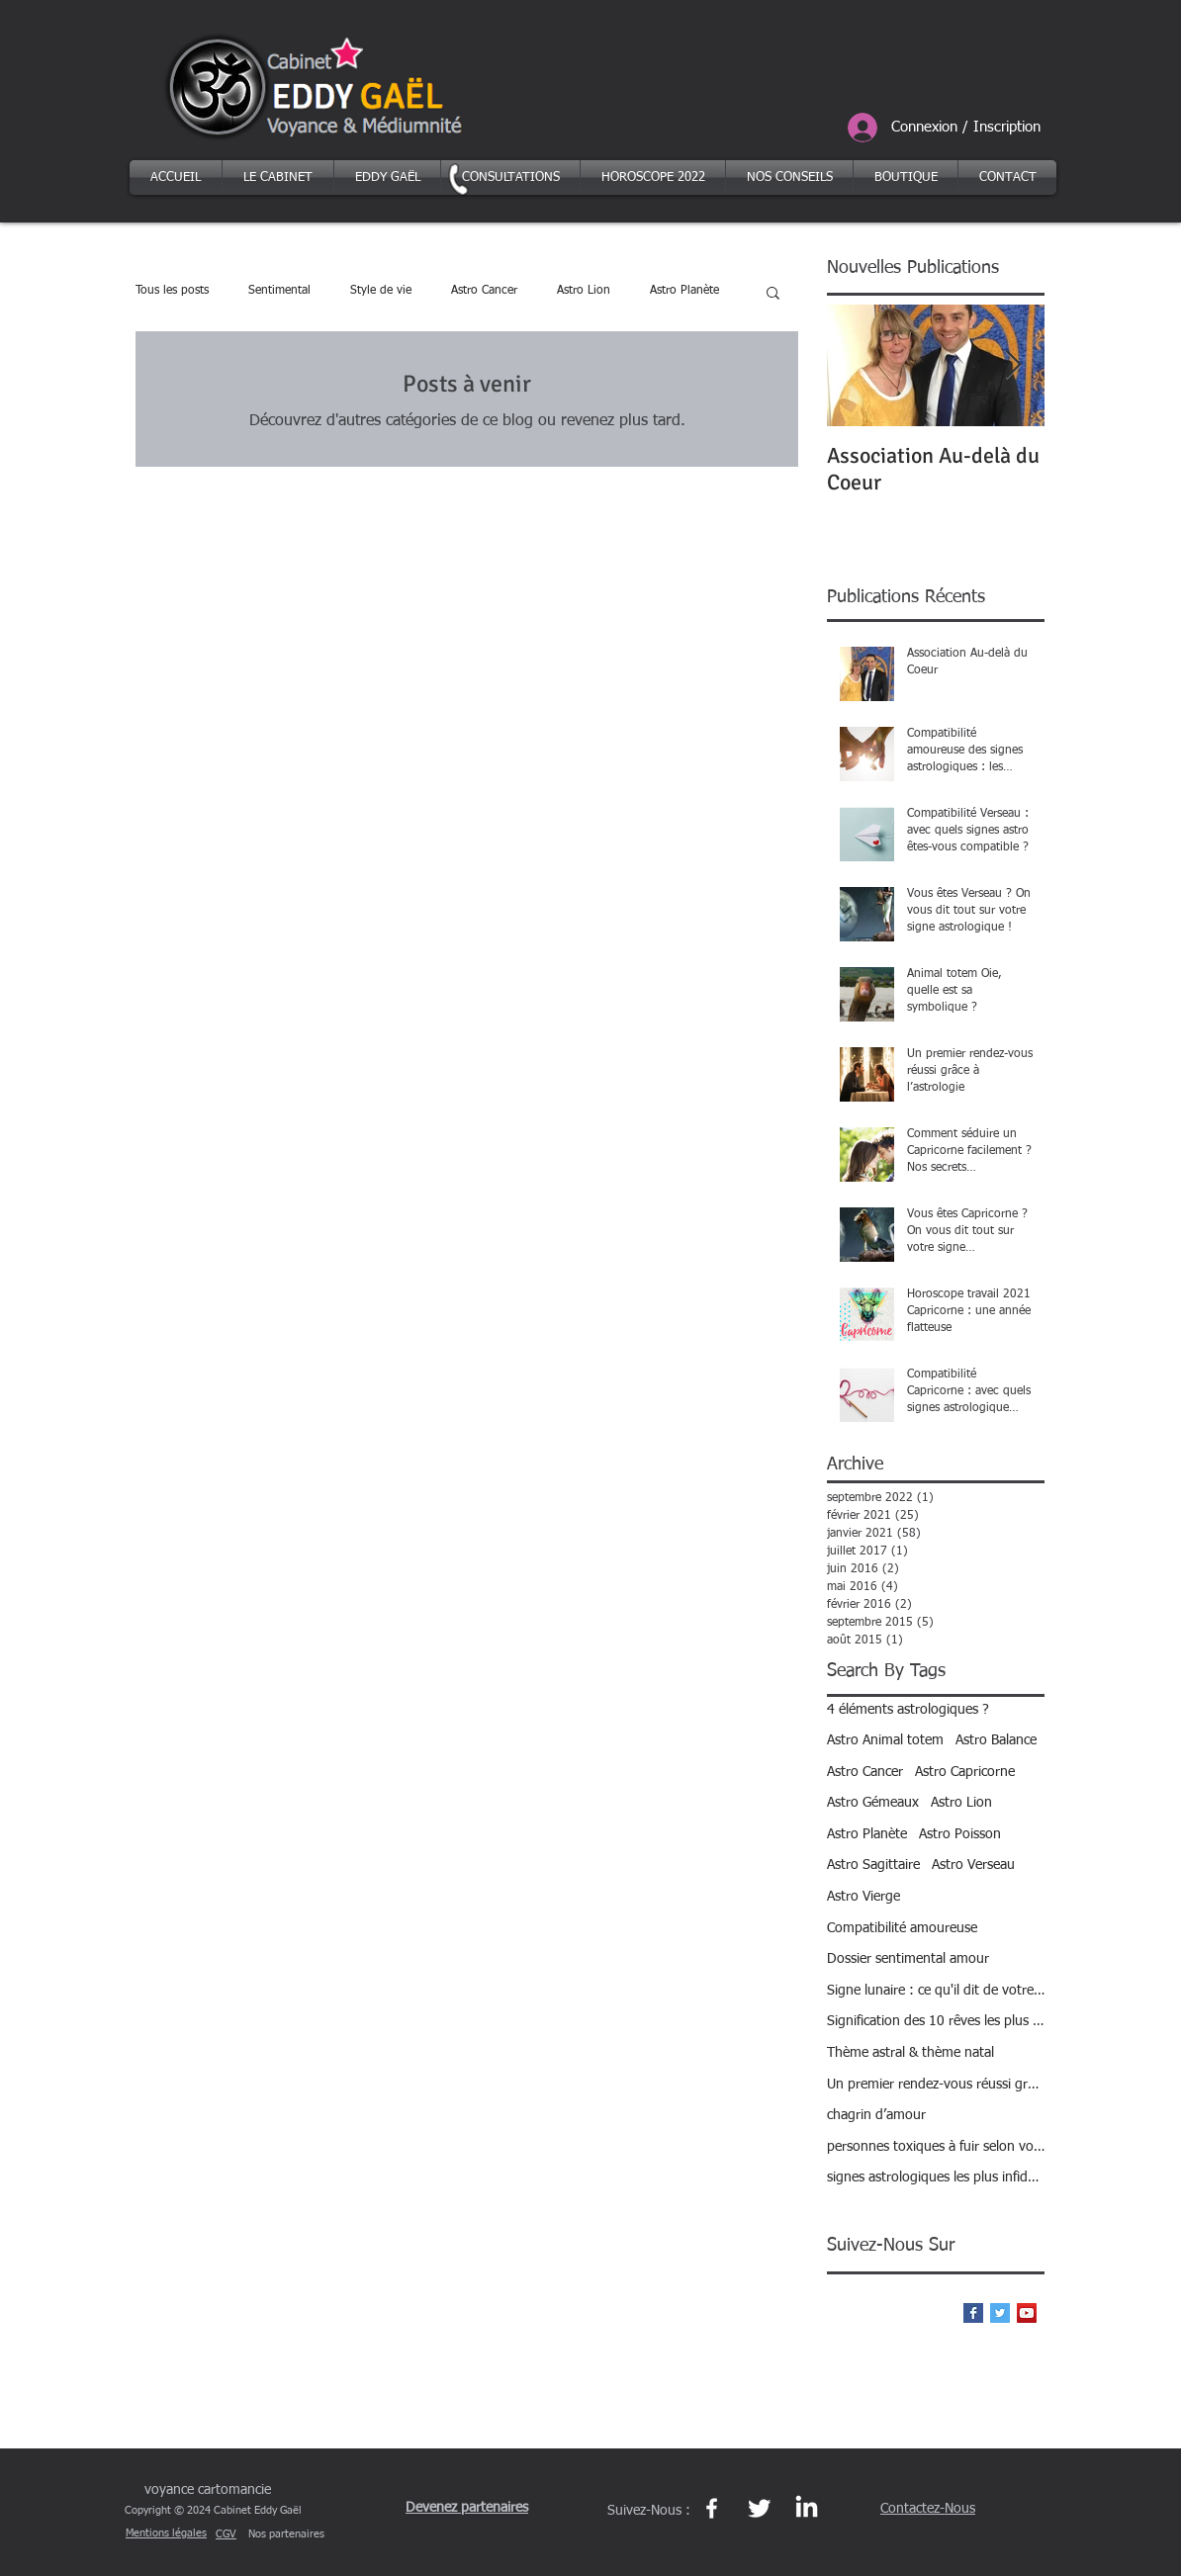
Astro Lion (583, 291)
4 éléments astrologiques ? (908, 1710)
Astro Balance (996, 1740)
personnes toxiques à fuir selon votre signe (936, 2147)
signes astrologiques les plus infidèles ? (936, 2177)
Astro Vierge (863, 1897)
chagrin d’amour (876, 2115)
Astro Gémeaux (873, 1803)
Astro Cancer (484, 291)
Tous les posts (172, 291)
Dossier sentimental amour (908, 1959)
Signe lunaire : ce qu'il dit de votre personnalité (936, 1991)
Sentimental (279, 291)
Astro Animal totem (885, 1740)
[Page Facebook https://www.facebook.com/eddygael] (711, 2508)
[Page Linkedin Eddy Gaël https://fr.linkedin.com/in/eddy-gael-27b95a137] (806, 2508)
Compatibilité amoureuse (902, 1928)
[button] (773, 294)
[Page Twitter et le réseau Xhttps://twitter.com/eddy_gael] (759, 2508)
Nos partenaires (286, 2534)
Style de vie (380, 291)
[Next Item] (1013, 365)
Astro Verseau (973, 1865)
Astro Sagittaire (873, 1865)
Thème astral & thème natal (910, 2053)
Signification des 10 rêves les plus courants (936, 2021)
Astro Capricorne (965, 1772)
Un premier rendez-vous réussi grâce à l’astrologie (936, 2084)
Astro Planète (684, 291)
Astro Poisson (960, 1834)
